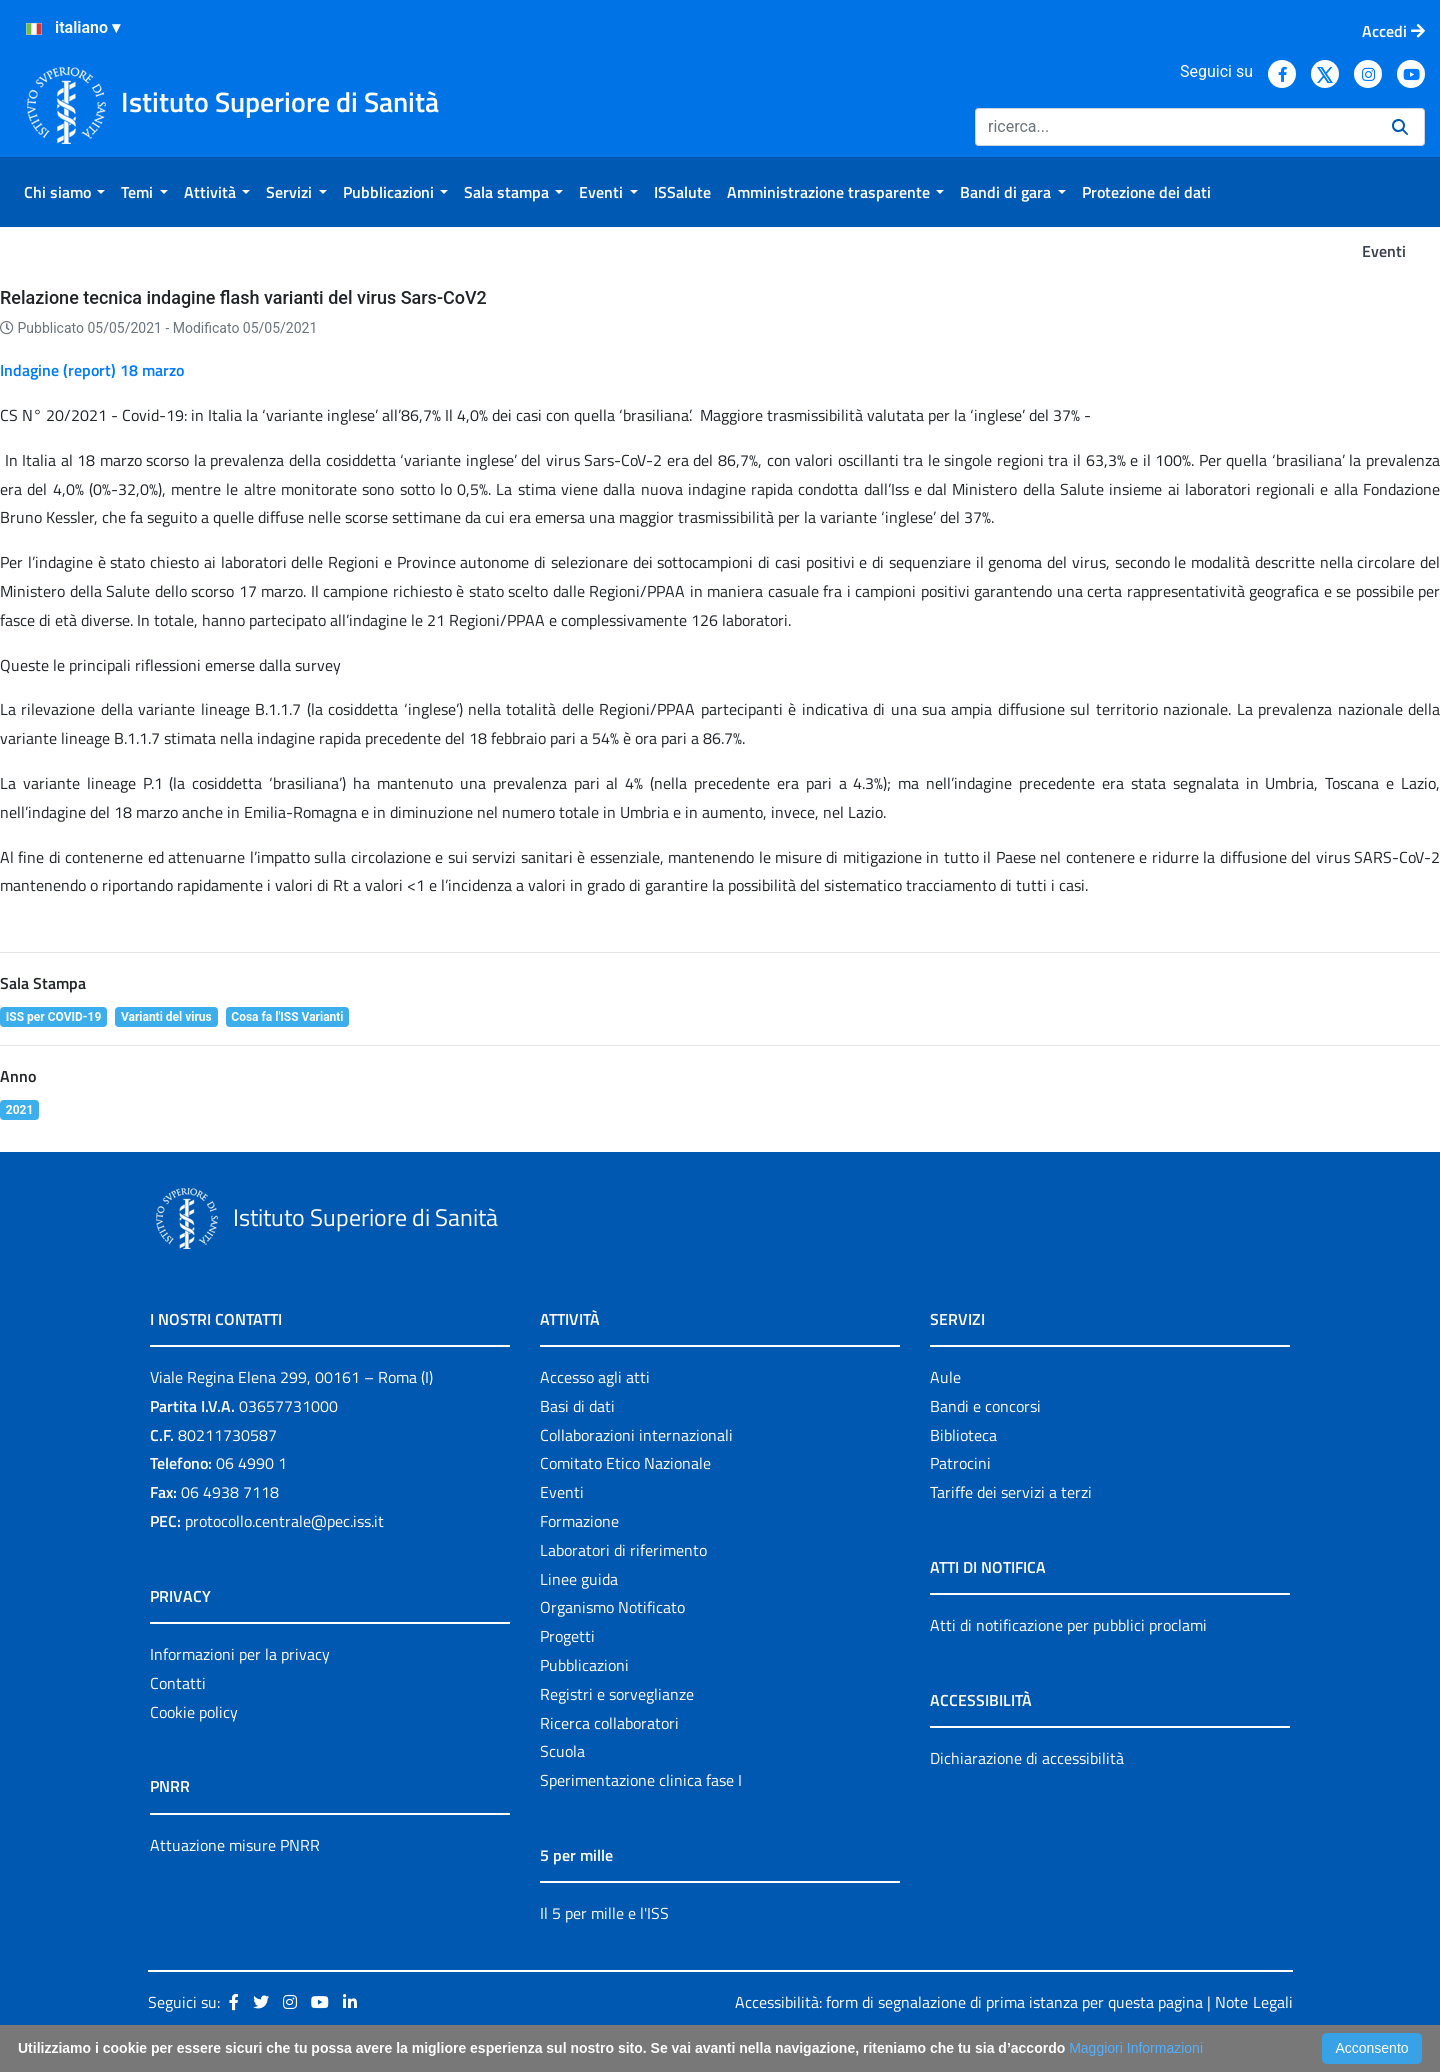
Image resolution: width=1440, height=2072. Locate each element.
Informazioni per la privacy (240, 1654)
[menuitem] (64, 192)
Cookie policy (194, 1712)
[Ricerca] (1175, 127)
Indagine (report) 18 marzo (92, 370)
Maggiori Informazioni (1136, 2048)
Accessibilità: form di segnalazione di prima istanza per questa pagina (969, 2002)
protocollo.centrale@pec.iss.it (284, 1521)
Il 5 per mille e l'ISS (604, 1913)
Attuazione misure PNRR (235, 1845)
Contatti (178, 1683)
